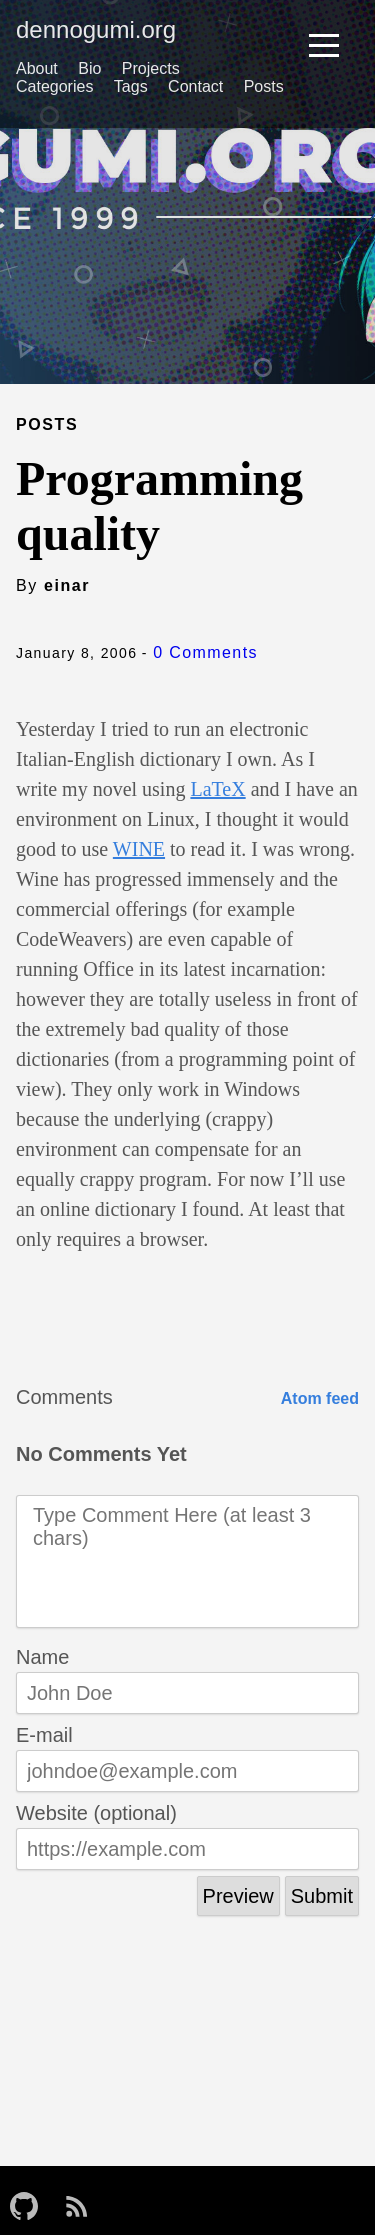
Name (42, 1657)
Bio (89, 68)
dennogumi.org (96, 29)
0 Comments (205, 652)
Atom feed (320, 1398)
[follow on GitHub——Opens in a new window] (30, 2200)
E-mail (44, 1735)
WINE (139, 849)
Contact (195, 86)
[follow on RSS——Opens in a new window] (83, 2200)
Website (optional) (96, 1813)
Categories (54, 86)
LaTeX (217, 789)
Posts (264, 86)
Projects (151, 68)
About (37, 68)
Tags (131, 86)
